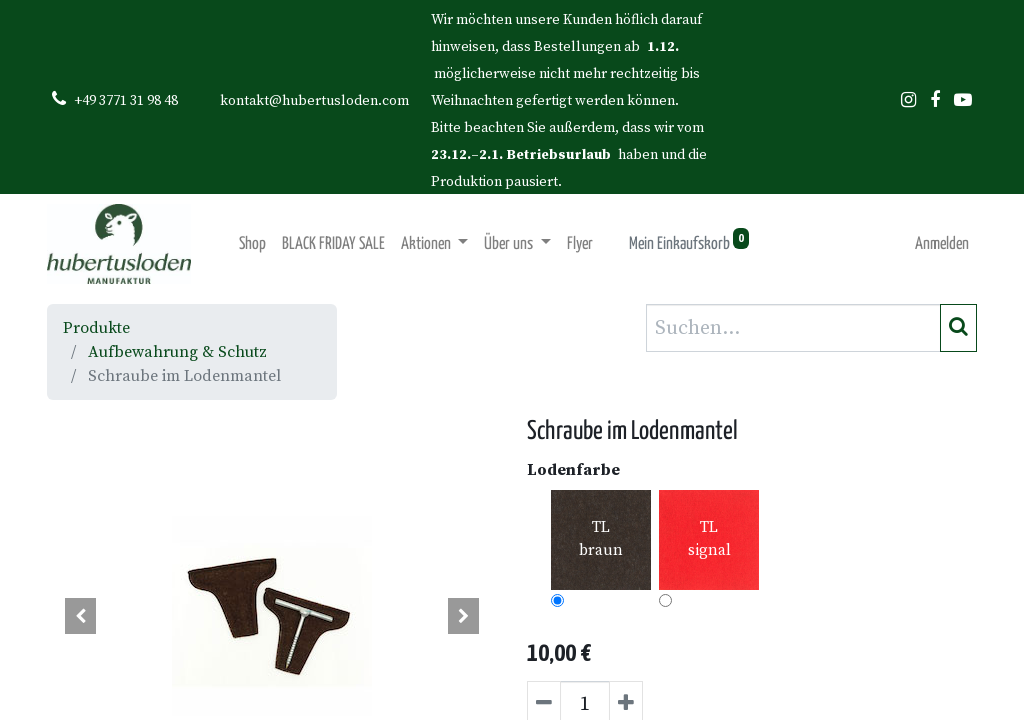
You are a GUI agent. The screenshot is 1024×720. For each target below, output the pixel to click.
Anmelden (942, 244)
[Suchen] (958, 328)
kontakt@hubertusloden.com (314, 101)
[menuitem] (252, 244)
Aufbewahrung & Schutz (177, 352)
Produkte (96, 328)
